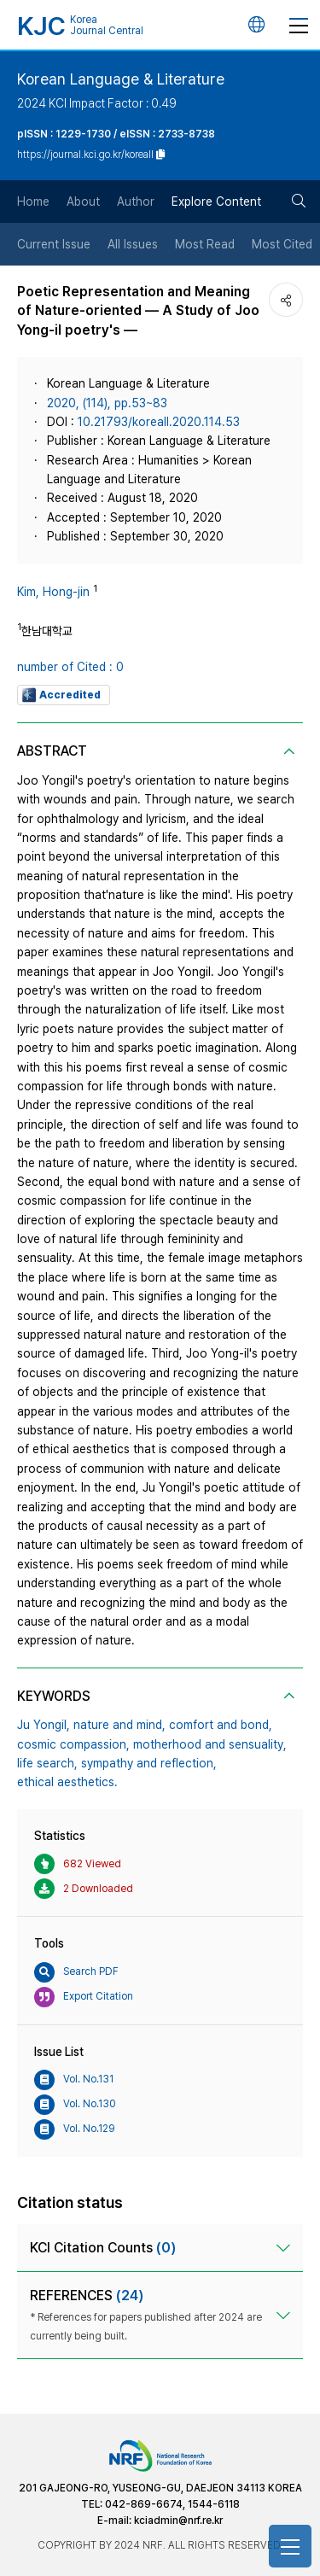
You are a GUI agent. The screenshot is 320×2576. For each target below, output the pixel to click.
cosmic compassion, (73, 1744)
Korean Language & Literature (120, 79)
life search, (47, 1763)
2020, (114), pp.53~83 (107, 403)
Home (33, 201)
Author (135, 201)
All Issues (133, 244)
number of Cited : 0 (70, 667)
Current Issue (53, 244)
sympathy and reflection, (149, 1763)
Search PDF (76, 1972)
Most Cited (282, 244)
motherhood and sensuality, (210, 1744)
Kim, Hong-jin (53, 592)
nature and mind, (119, 1725)
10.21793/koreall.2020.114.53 (159, 422)
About (83, 201)
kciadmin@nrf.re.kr (178, 2520)
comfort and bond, (220, 1725)
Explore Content (216, 201)
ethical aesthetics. (67, 1782)
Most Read (205, 244)
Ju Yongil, (43, 1725)
